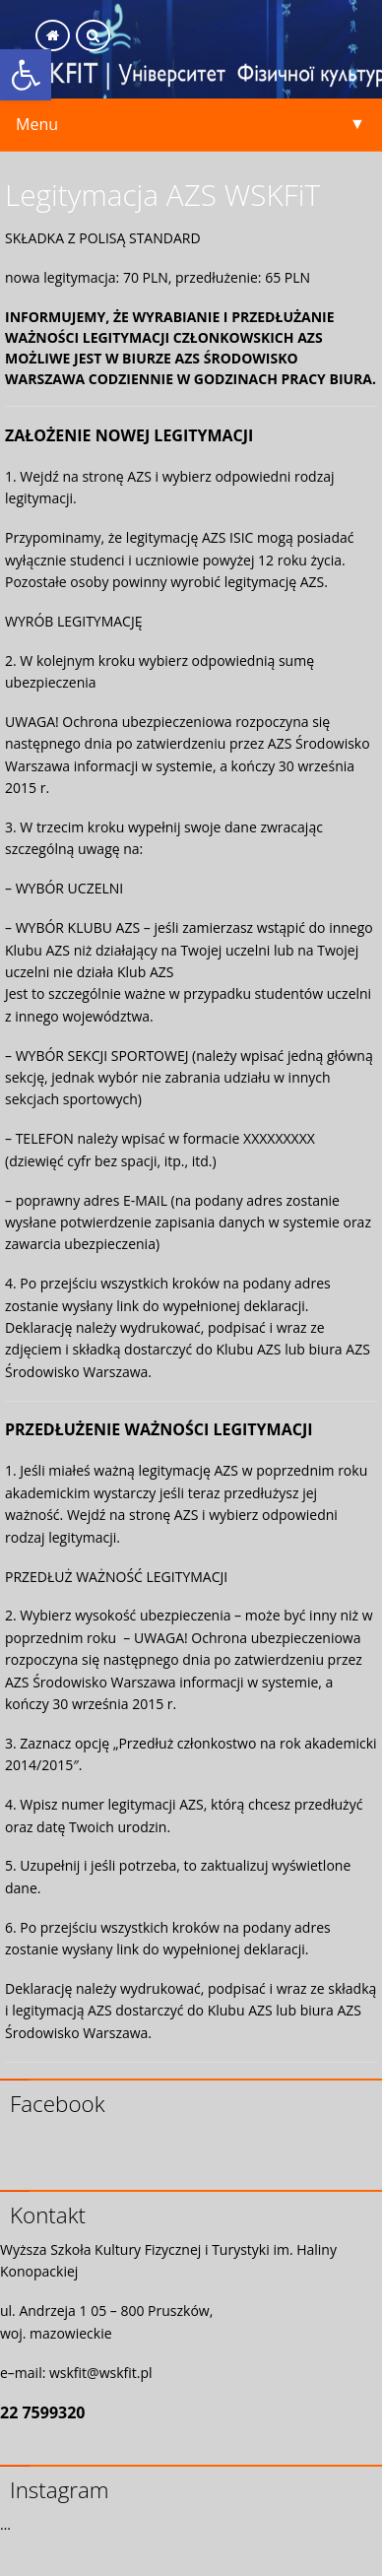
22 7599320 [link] (43, 2412)
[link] (25, 74)
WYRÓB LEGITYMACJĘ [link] (73, 621)
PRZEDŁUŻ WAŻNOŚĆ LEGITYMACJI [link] (116, 1576)
